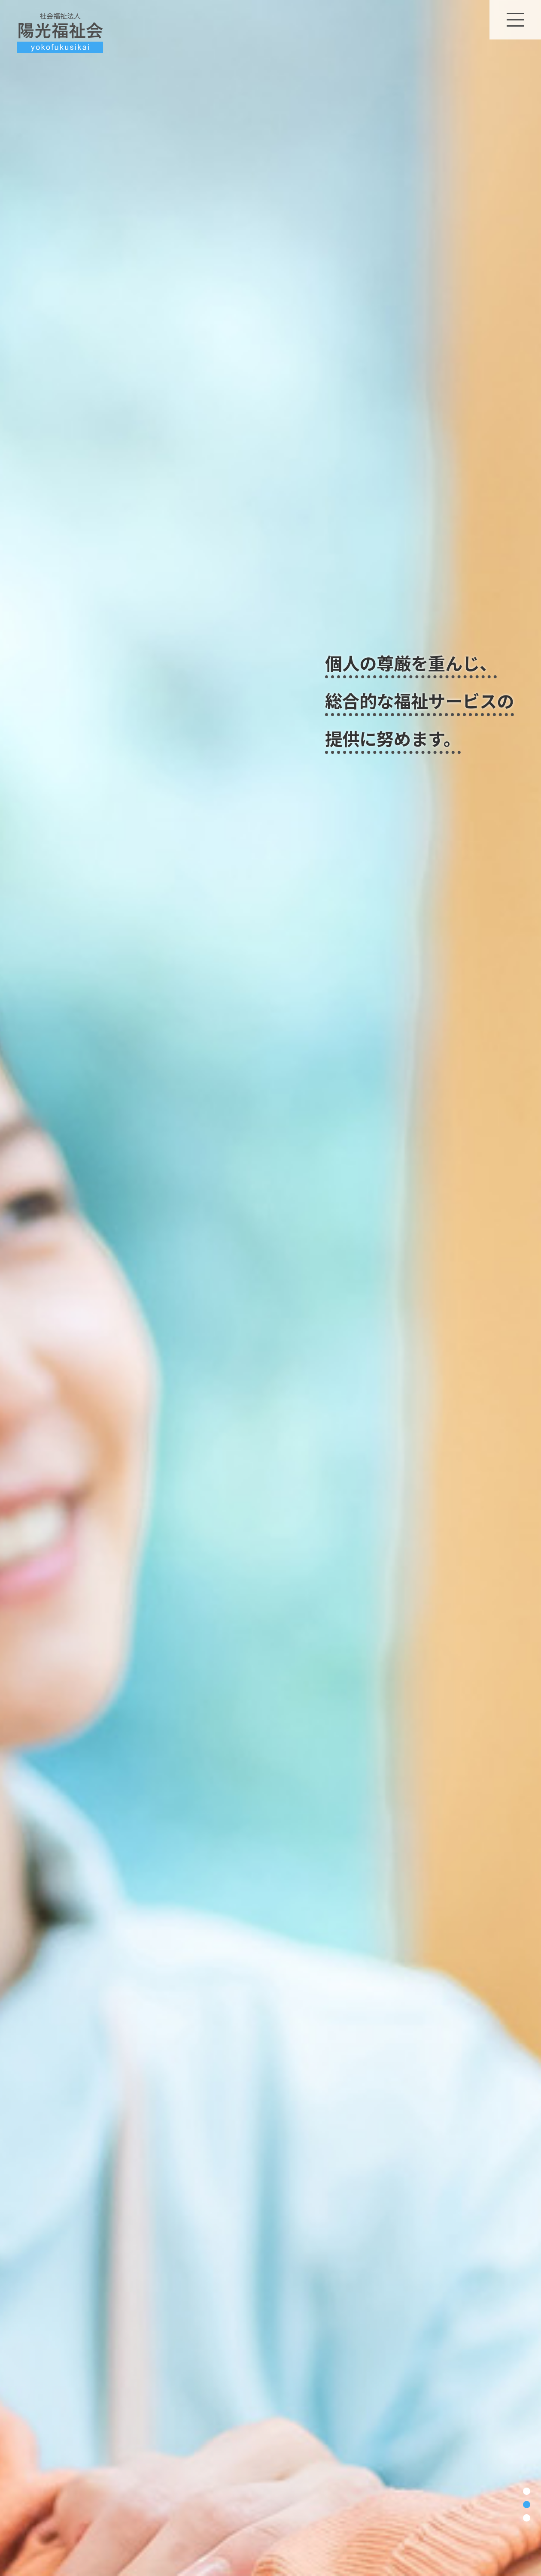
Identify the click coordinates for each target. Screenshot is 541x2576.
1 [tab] (526, 2491)
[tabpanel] (270, 1288)
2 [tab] (526, 2504)
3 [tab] (526, 2518)
